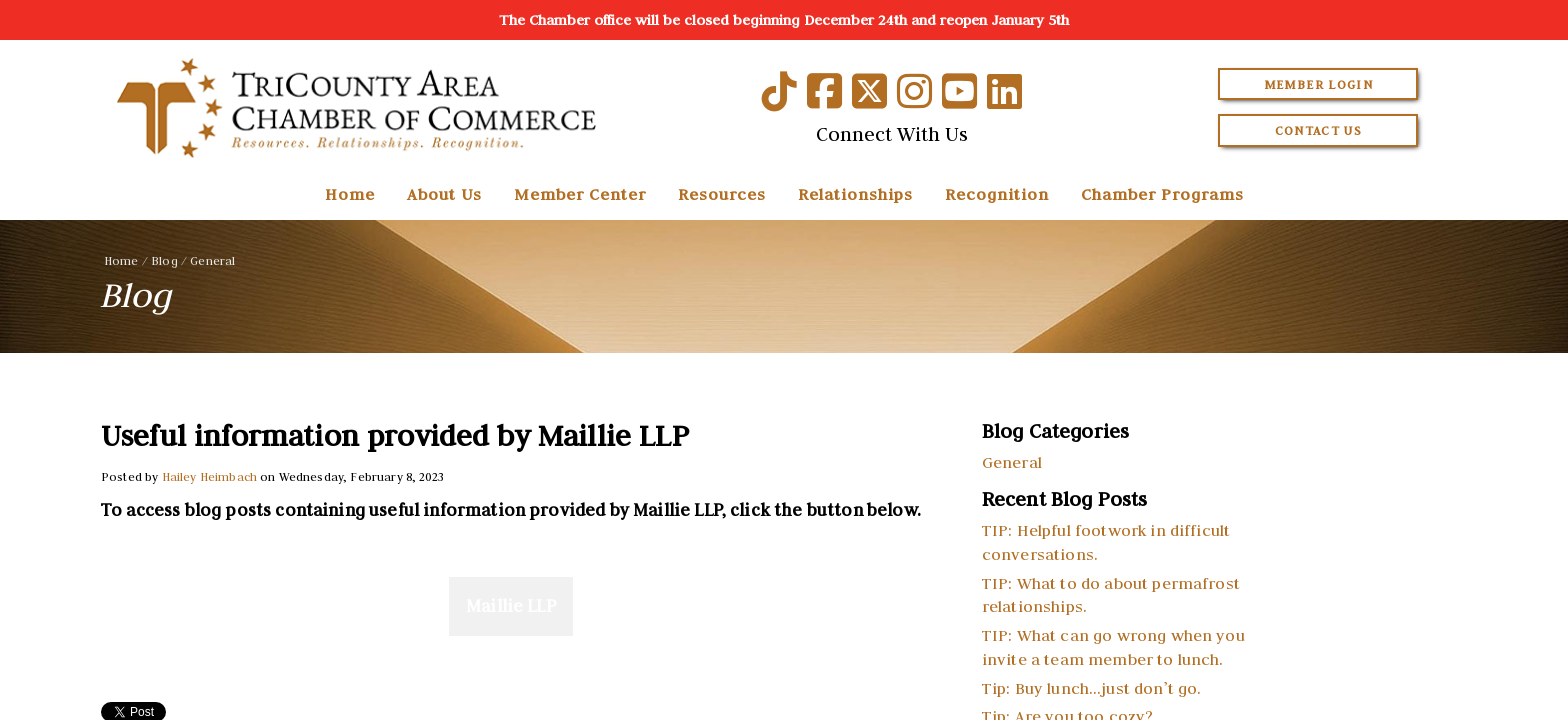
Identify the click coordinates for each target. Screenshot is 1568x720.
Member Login (1318, 84)
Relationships (855, 194)
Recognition (997, 194)
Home (350, 194)
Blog (164, 260)
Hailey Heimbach (209, 476)
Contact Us (1319, 130)
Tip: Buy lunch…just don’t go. (1092, 688)
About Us (444, 194)
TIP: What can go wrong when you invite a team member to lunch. (1113, 647)
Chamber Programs (1162, 194)
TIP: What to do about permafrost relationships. (1111, 595)
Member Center (580, 194)
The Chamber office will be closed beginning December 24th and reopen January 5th (784, 20)
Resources (722, 194)
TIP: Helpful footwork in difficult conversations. (1106, 542)
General (212, 260)
